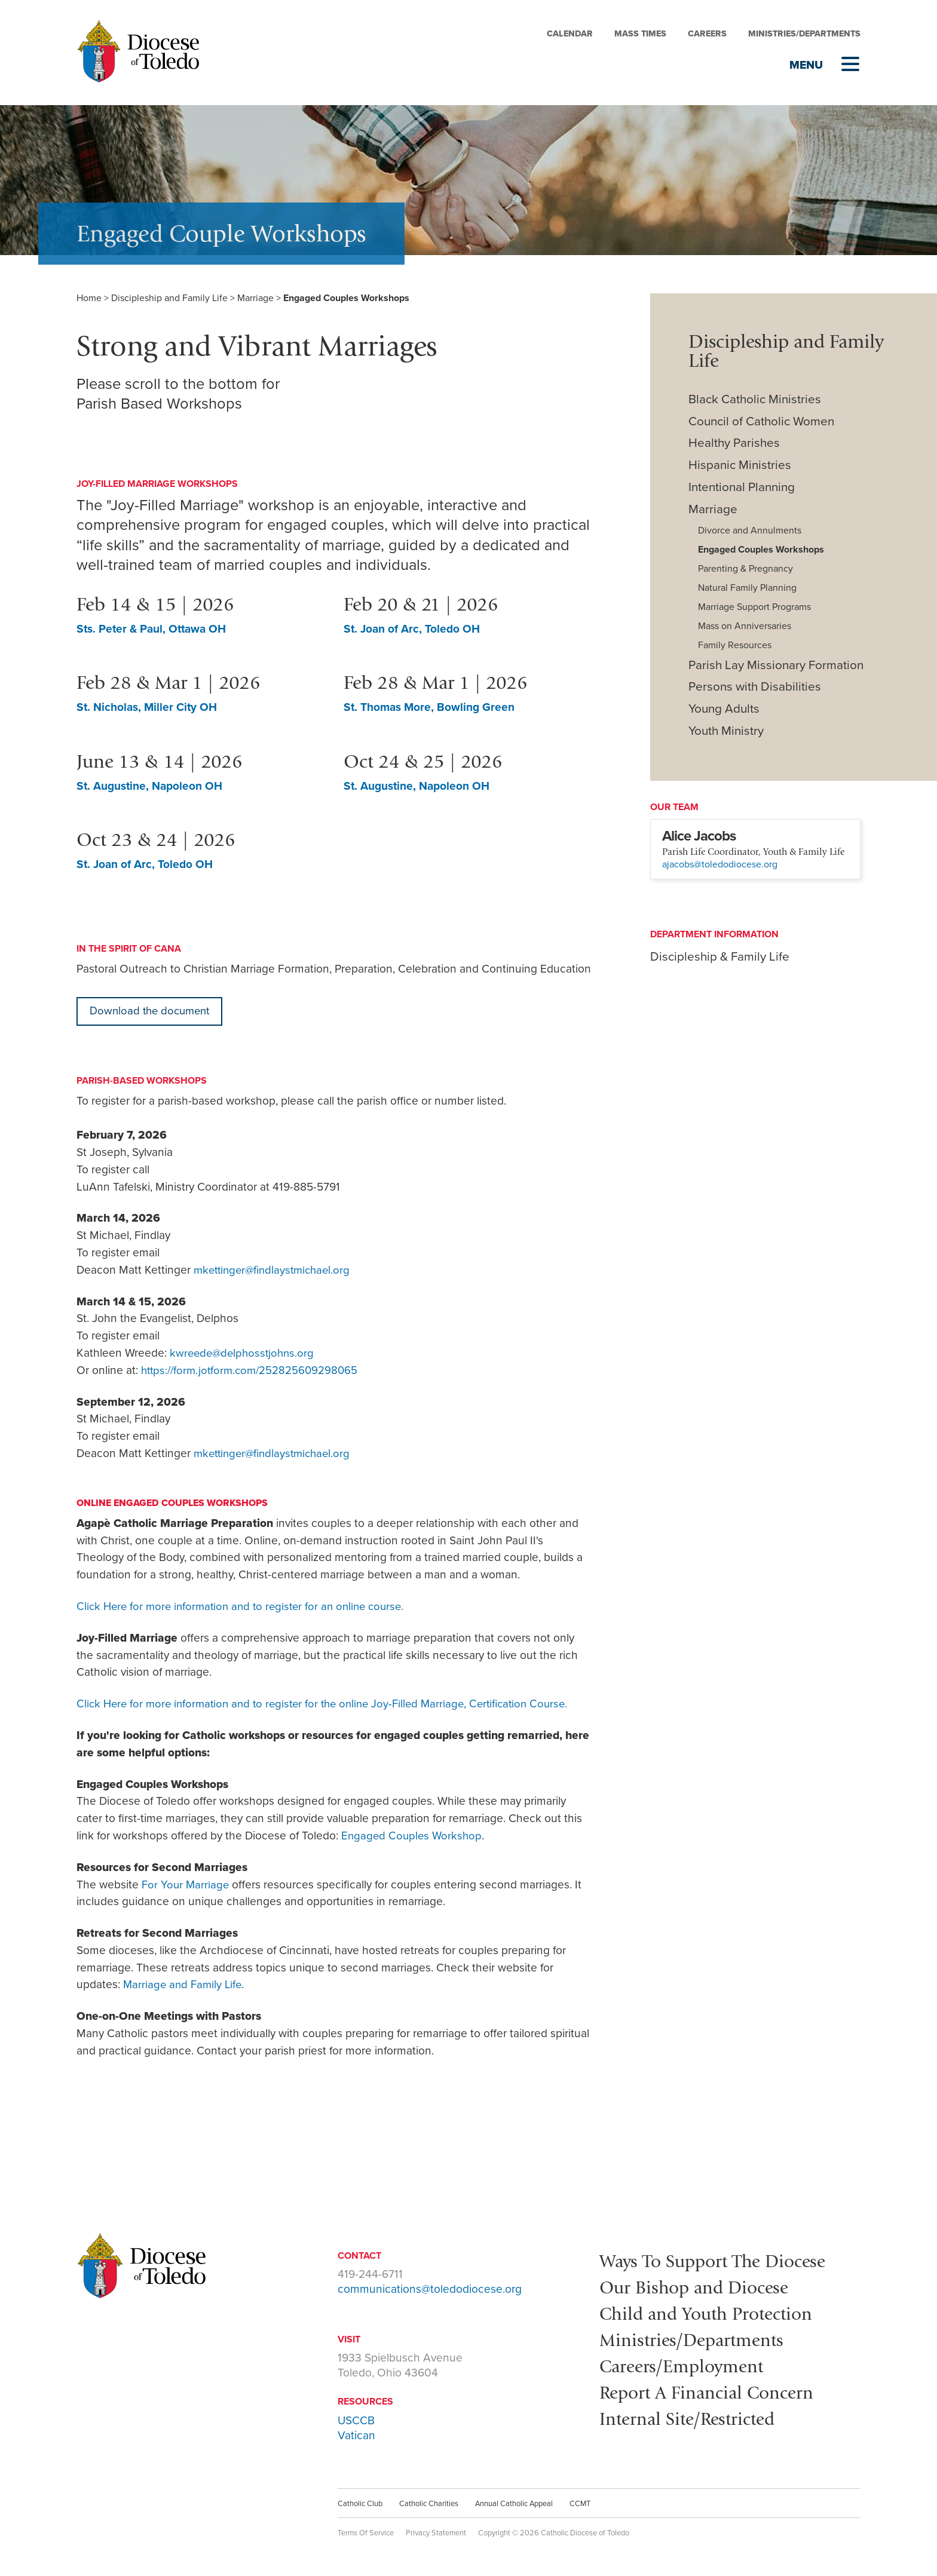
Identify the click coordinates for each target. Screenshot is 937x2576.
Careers (707, 34)
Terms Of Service (366, 2533)
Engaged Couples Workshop (413, 1836)
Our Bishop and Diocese (698, 2287)
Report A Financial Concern (712, 2390)
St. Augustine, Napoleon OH (150, 786)
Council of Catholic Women (761, 421)
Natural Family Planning (747, 588)
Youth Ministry (726, 730)
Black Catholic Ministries (754, 399)
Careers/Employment (685, 2364)
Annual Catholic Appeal (514, 2504)
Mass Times (640, 34)
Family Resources (734, 645)
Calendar (570, 34)
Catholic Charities (428, 2504)
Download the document (152, 1011)
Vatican (356, 2436)
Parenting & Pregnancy (745, 569)
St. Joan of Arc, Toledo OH (413, 629)
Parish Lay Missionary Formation (775, 665)
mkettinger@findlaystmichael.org (276, 1270)
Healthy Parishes (734, 443)
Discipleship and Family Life (169, 298)
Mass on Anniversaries (744, 626)
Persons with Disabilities (754, 686)
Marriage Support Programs (754, 607)
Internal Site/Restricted (692, 2416)
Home (89, 298)
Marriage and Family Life (184, 1985)
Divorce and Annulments (749, 530)
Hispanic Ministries (739, 465)
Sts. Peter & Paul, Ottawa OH (152, 629)
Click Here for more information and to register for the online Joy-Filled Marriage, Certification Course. (331, 1704)
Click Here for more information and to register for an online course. (246, 1607)
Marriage (255, 298)
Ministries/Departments (804, 34)
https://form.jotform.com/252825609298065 (253, 1371)
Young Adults (724, 708)
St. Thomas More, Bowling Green (431, 707)
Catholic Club (360, 2504)
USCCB (356, 2421)
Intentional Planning (741, 487)
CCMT (579, 2504)
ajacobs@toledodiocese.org (719, 864)
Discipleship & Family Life (719, 956)
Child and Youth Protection (711, 2312)
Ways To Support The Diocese (718, 2261)
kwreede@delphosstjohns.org (244, 1353)
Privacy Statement (436, 2533)
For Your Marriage (186, 1885)
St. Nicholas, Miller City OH (148, 707)
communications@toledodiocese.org (430, 2289)
